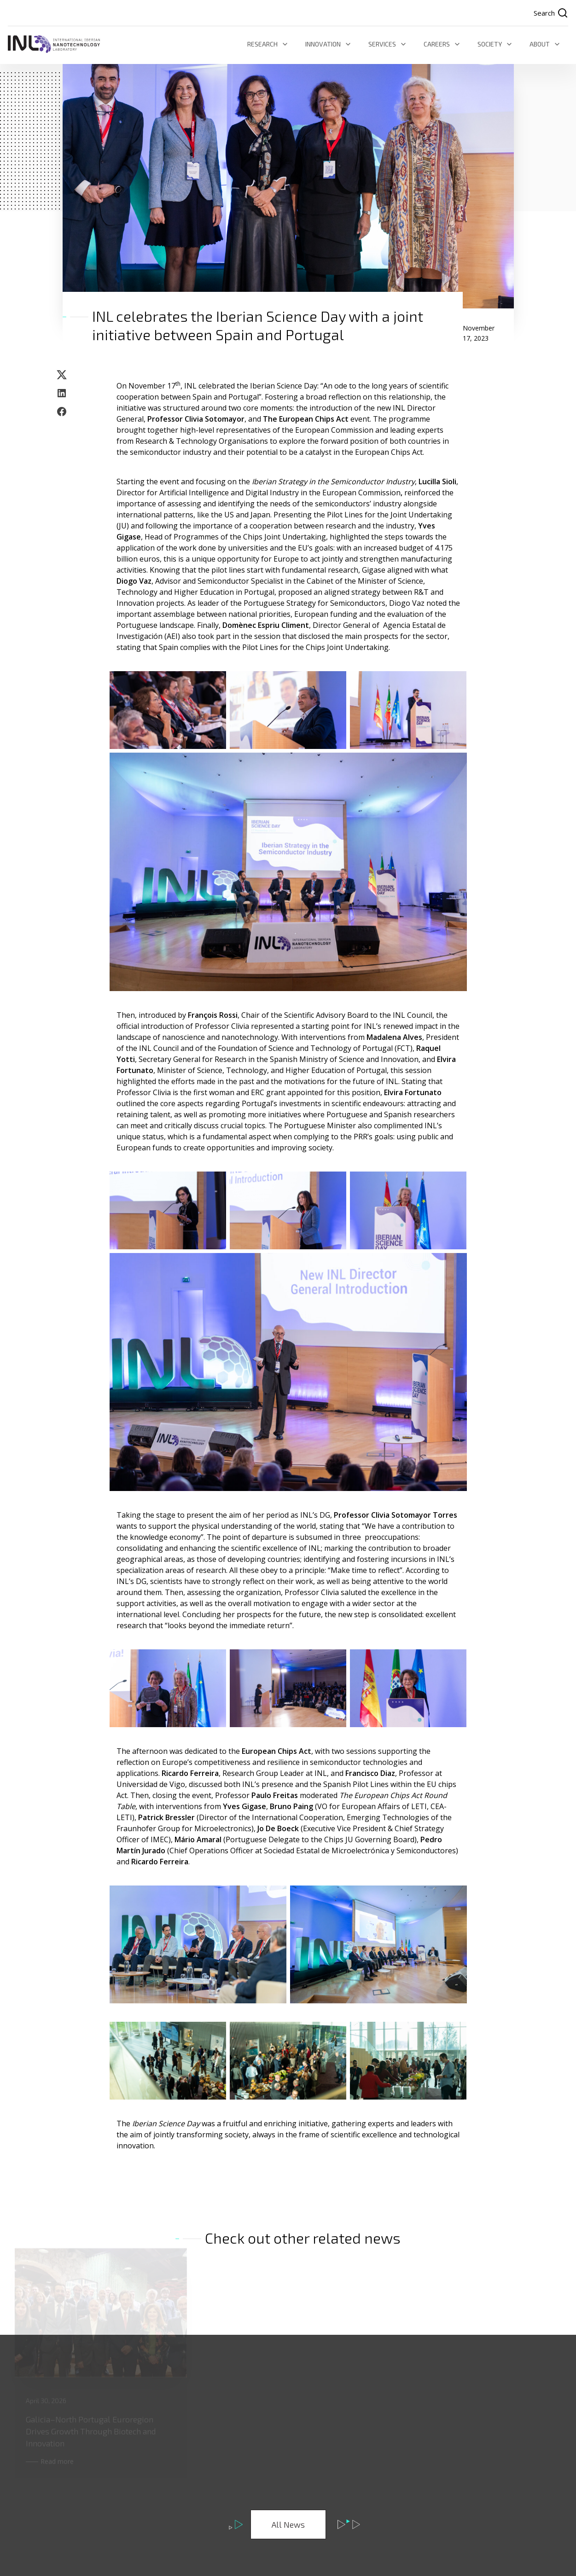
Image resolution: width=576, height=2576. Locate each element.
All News (288, 2524)
